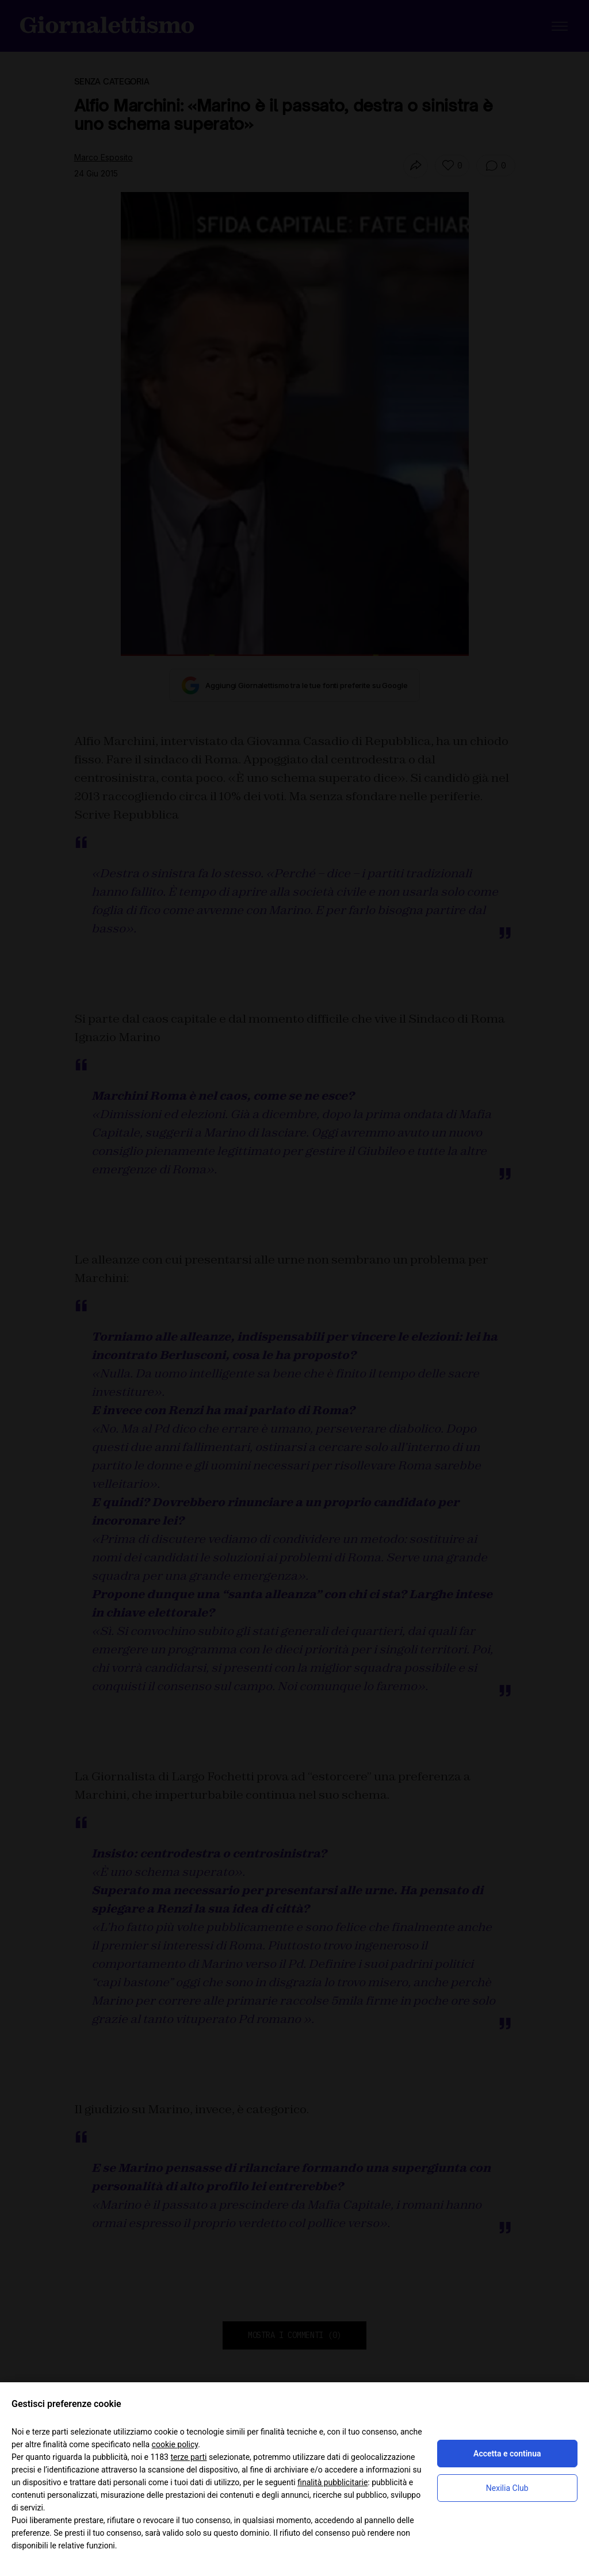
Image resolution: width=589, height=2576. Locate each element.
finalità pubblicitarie (332, 2482)
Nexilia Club (507, 2488)
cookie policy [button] (175, 2444)
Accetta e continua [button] (507, 2453)
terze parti (188, 2457)
